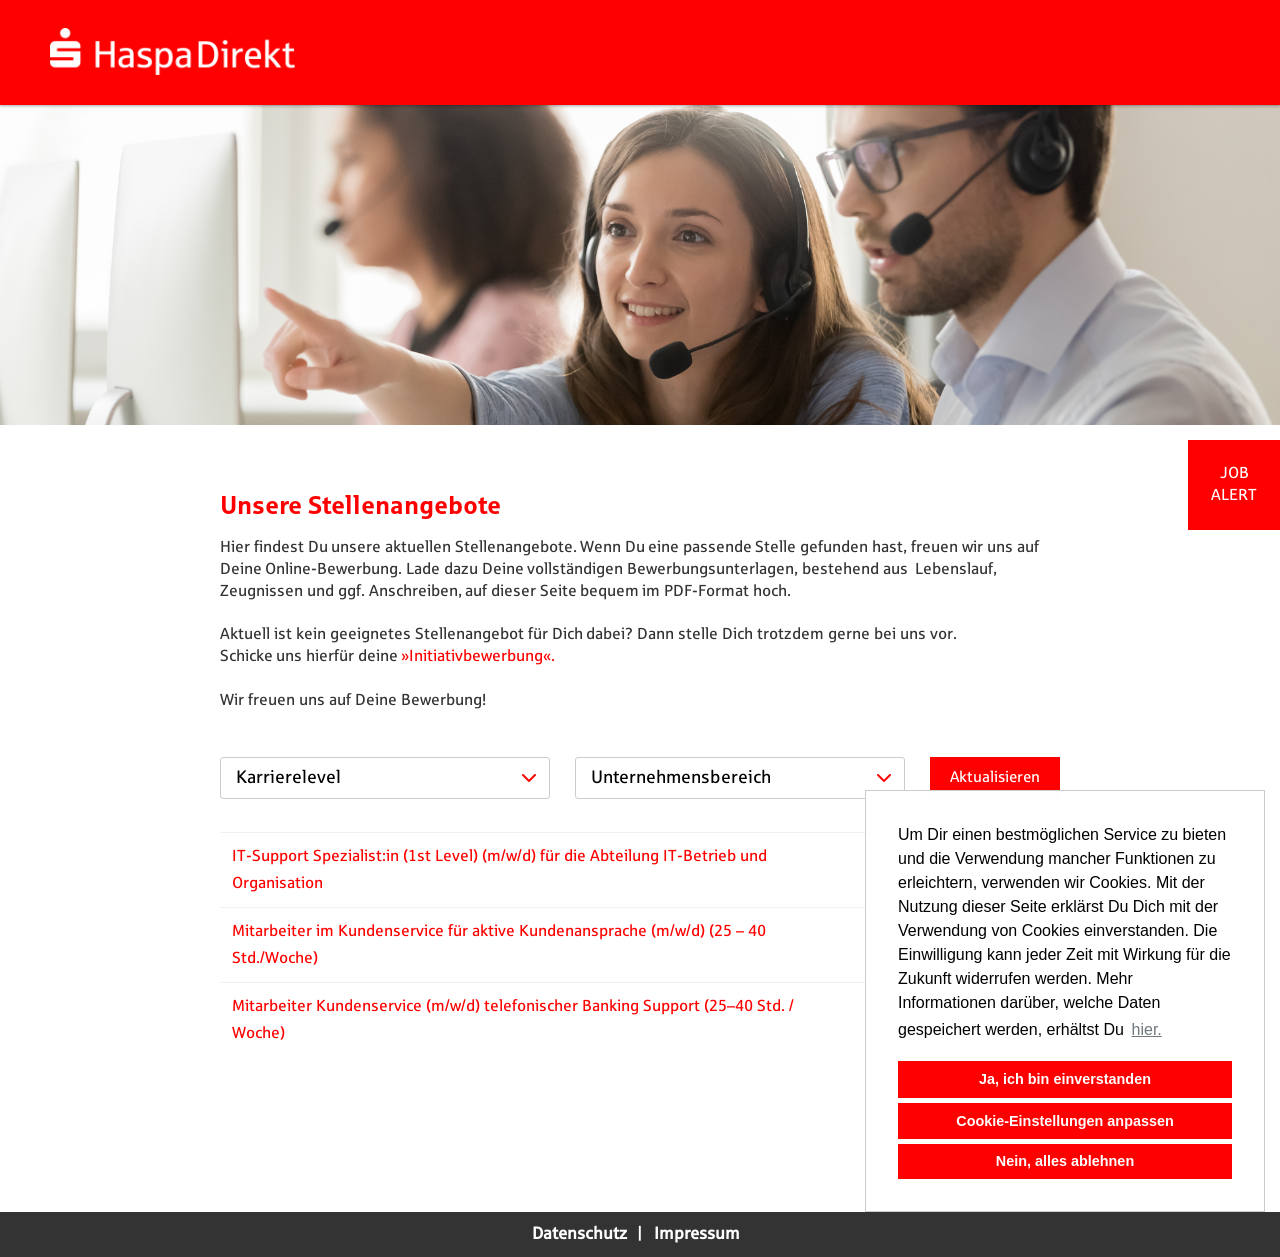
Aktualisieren (995, 777)
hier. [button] (1147, 1029)
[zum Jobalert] (1234, 485)
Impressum (697, 1234)
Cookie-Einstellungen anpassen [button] (1065, 1121)
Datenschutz (579, 1234)
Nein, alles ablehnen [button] (1065, 1161)
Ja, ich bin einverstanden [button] (1065, 1079)
